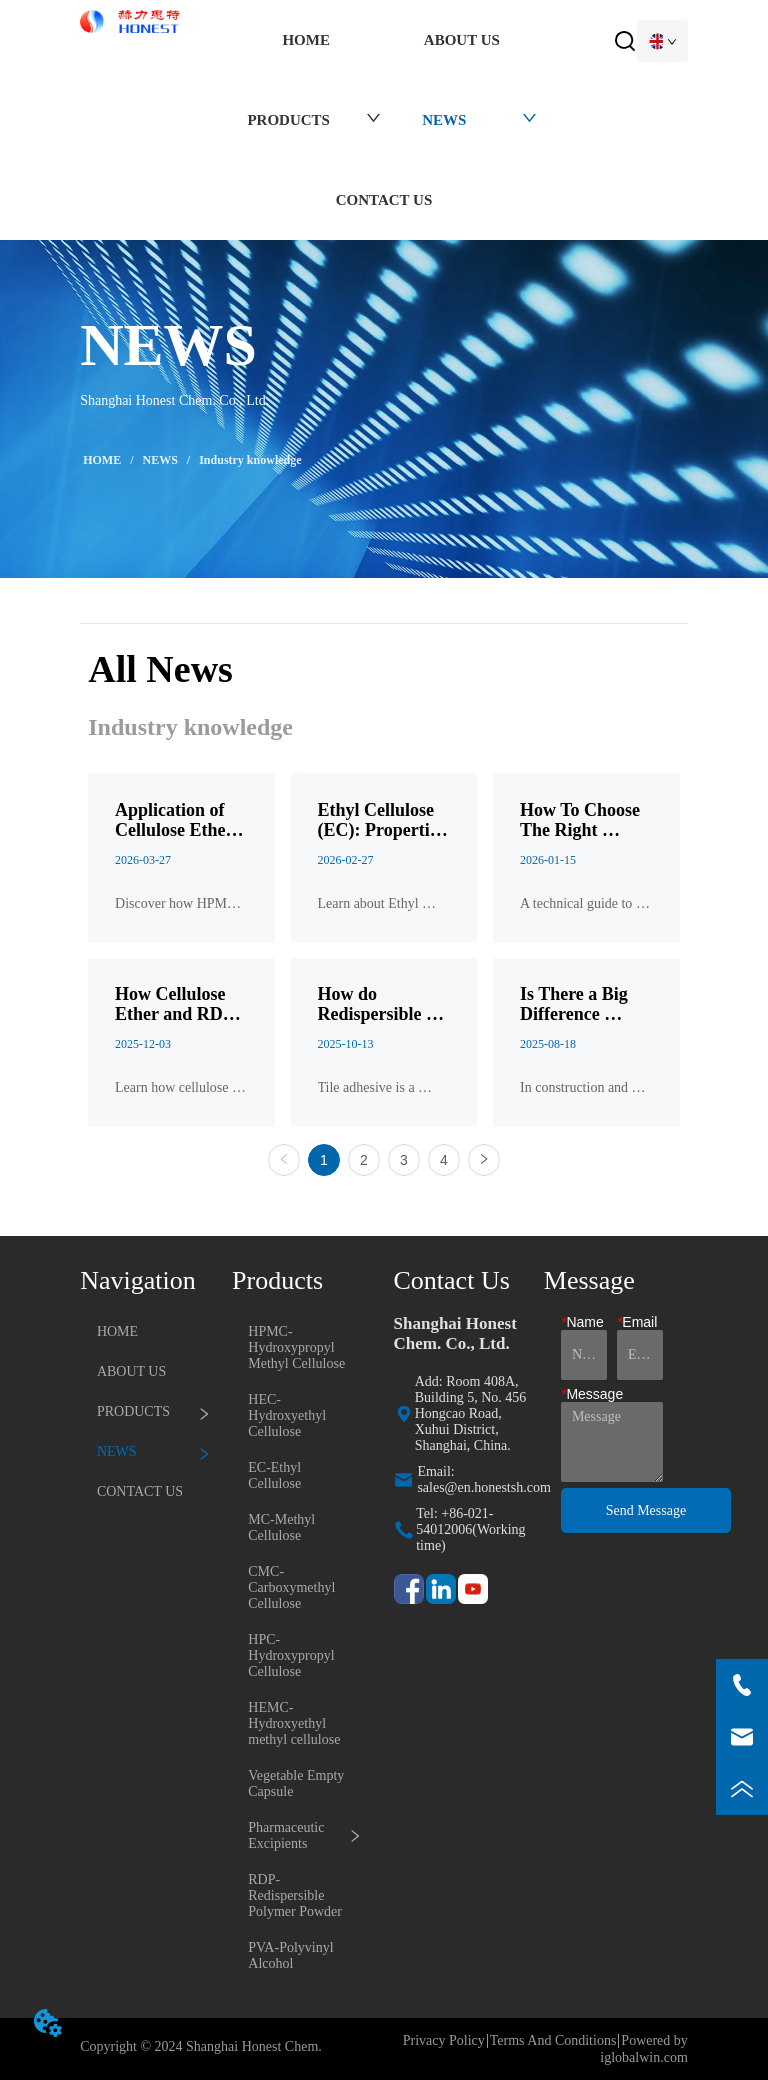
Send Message (646, 1510)
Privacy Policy (444, 2040)
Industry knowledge (248, 460)
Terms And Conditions (553, 2040)
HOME (102, 460)
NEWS (160, 460)
